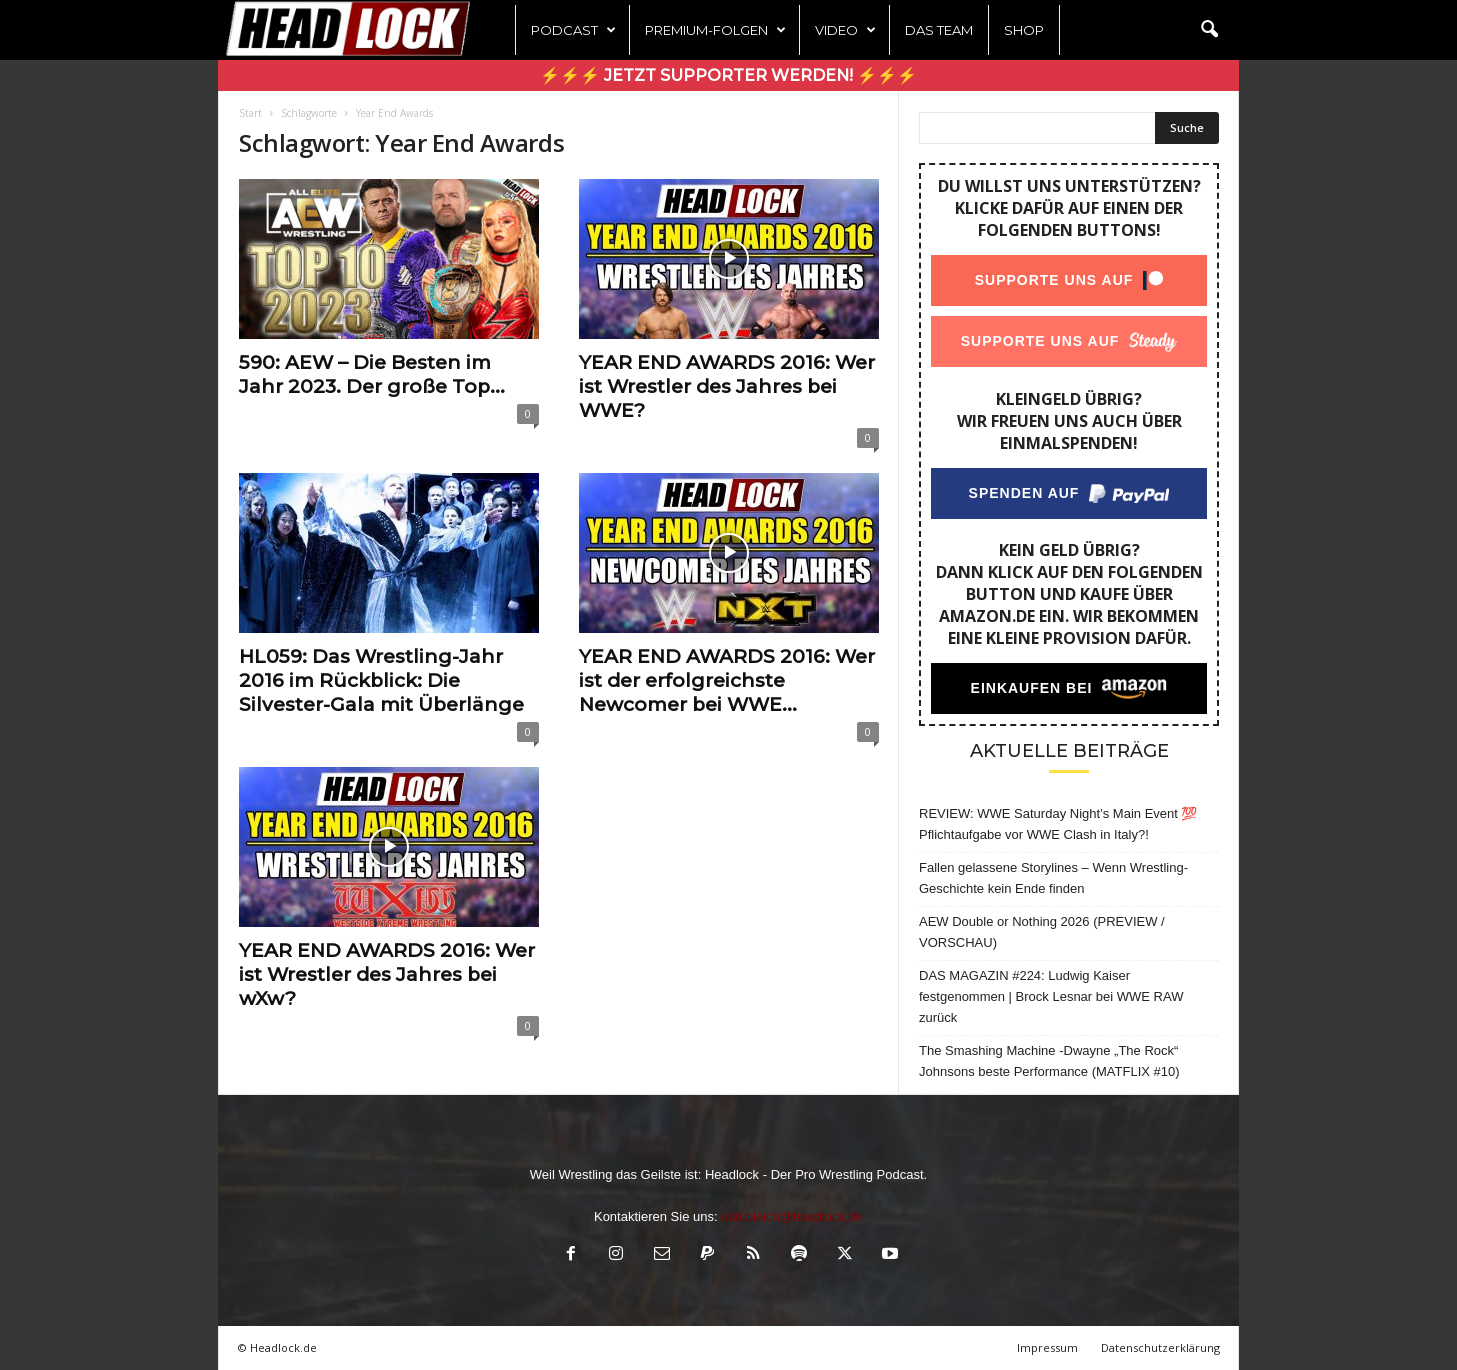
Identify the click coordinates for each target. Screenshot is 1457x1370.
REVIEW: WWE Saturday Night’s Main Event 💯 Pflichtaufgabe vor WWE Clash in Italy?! (1058, 824)
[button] (1209, 30)
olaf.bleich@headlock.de (792, 1216)
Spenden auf (1024, 493)
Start (250, 113)
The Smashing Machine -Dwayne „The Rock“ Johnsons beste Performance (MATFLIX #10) (1049, 1061)
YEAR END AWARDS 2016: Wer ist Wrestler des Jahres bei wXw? (387, 974)
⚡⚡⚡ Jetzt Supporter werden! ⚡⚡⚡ (728, 75)
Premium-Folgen (715, 30)
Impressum (1047, 1347)
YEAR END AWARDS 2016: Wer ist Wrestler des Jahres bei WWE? (727, 386)
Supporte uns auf (1054, 280)
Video (845, 30)
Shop (1024, 30)
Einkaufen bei (1032, 688)
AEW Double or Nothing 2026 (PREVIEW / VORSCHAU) (1042, 932)
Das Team (939, 30)
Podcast (573, 30)
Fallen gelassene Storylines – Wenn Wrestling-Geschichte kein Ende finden (1053, 878)
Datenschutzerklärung (1160, 1347)
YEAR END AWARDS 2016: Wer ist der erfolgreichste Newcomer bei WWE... (727, 680)
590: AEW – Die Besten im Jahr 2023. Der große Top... (372, 374)
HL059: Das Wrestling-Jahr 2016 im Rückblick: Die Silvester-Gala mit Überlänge (381, 680)
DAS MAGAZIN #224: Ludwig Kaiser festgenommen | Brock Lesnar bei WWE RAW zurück (1051, 996)
